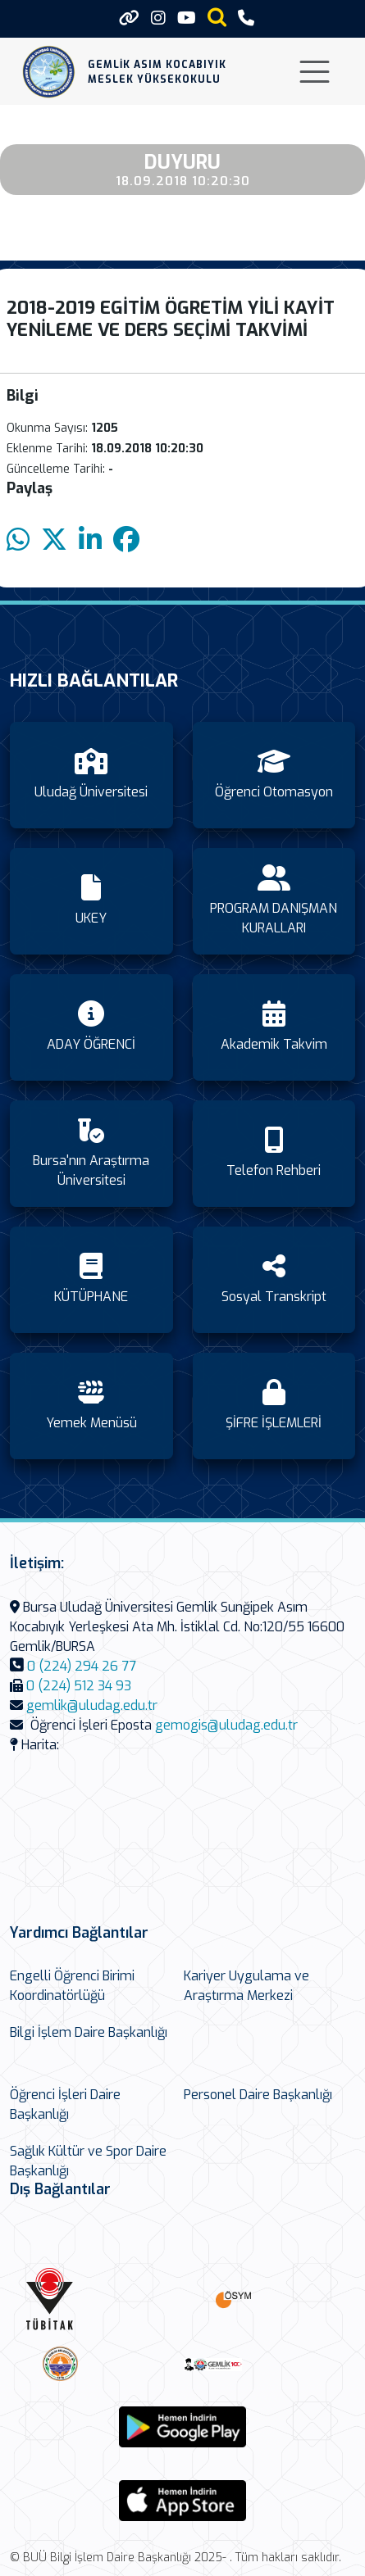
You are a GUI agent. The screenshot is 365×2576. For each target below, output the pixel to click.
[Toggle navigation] (314, 71)
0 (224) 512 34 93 (78, 1685)
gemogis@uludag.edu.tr (226, 1725)
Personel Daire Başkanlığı (258, 2094)
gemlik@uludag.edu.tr (91, 1705)
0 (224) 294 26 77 (81, 1666)
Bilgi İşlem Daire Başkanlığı (88, 2032)
